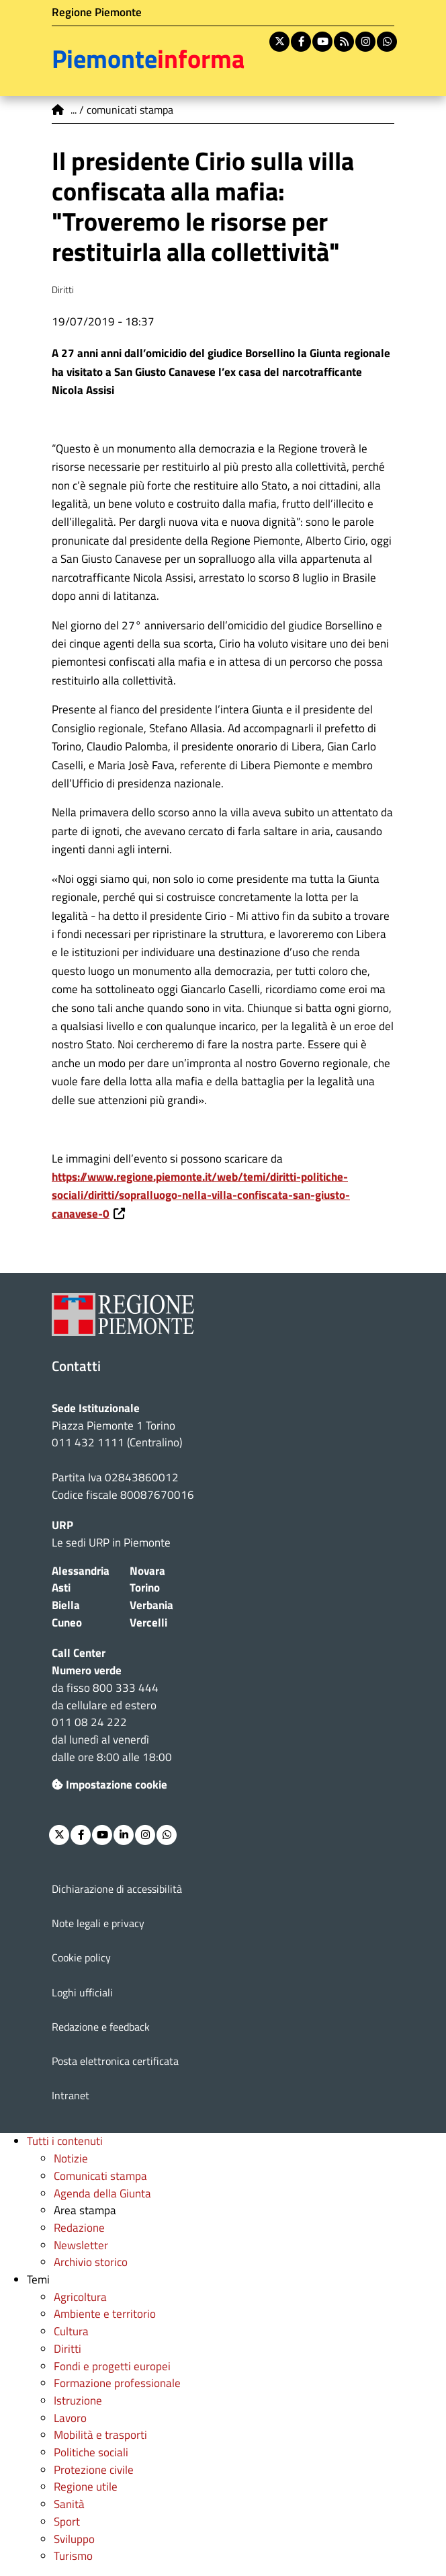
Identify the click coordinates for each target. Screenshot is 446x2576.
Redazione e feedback (101, 2027)
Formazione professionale (117, 2383)
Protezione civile (94, 2470)
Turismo (73, 2556)
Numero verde (87, 1670)
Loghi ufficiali (82, 1992)
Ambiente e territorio (105, 2314)
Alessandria (80, 1570)
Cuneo (67, 1622)
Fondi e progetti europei (112, 2366)
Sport (67, 2521)
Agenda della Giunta (102, 2193)
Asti (61, 1587)
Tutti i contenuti (65, 2141)
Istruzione (78, 2400)
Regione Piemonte (97, 12)
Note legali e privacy (98, 1923)
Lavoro (70, 2418)
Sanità (69, 2504)
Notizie (71, 2158)
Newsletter (81, 2245)
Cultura (71, 2331)
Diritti (67, 2348)
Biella (66, 1605)
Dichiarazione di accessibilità (117, 1889)
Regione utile (86, 2486)
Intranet (70, 2095)
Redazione (79, 2227)
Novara (147, 1570)
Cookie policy (81, 1957)
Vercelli (148, 1622)
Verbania (151, 1605)
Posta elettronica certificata (115, 2061)
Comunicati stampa (100, 2176)
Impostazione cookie (109, 1784)
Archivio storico (91, 2262)
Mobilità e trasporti (100, 2435)
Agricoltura (80, 2297)
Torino (145, 1587)
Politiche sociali (91, 2452)
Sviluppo (74, 2539)
